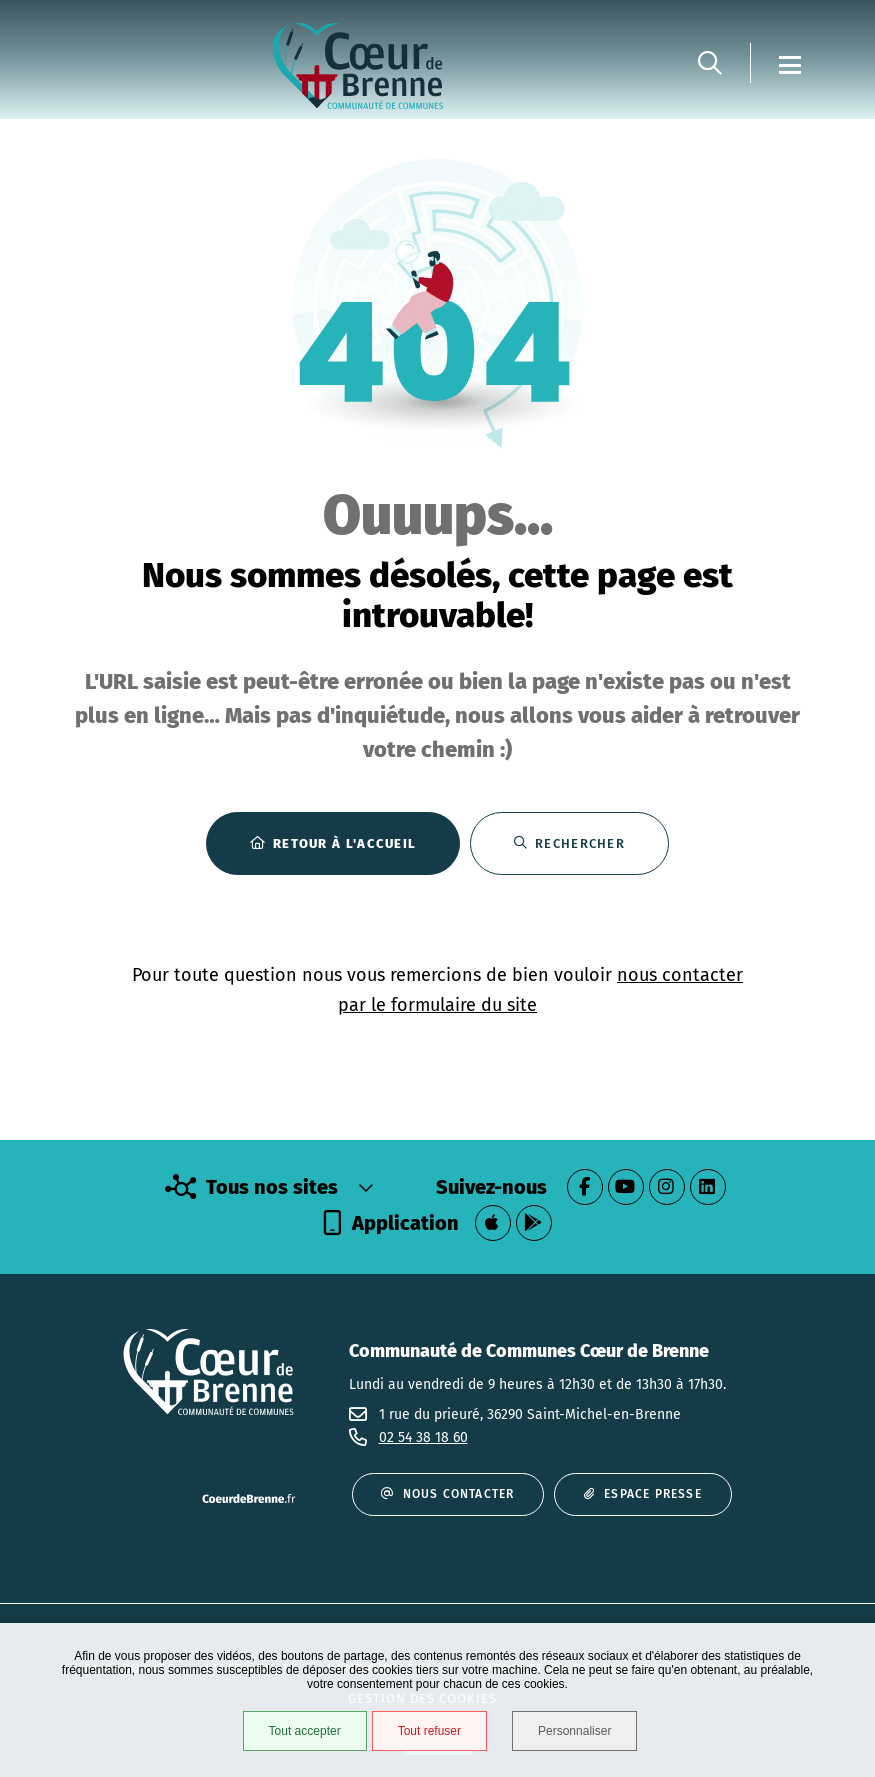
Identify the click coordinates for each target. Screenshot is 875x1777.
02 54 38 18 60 (423, 1437)
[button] (710, 63)
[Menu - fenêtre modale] (790, 63)
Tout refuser (429, 1731)
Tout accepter (305, 1731)
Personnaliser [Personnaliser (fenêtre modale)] (574, 1731)
